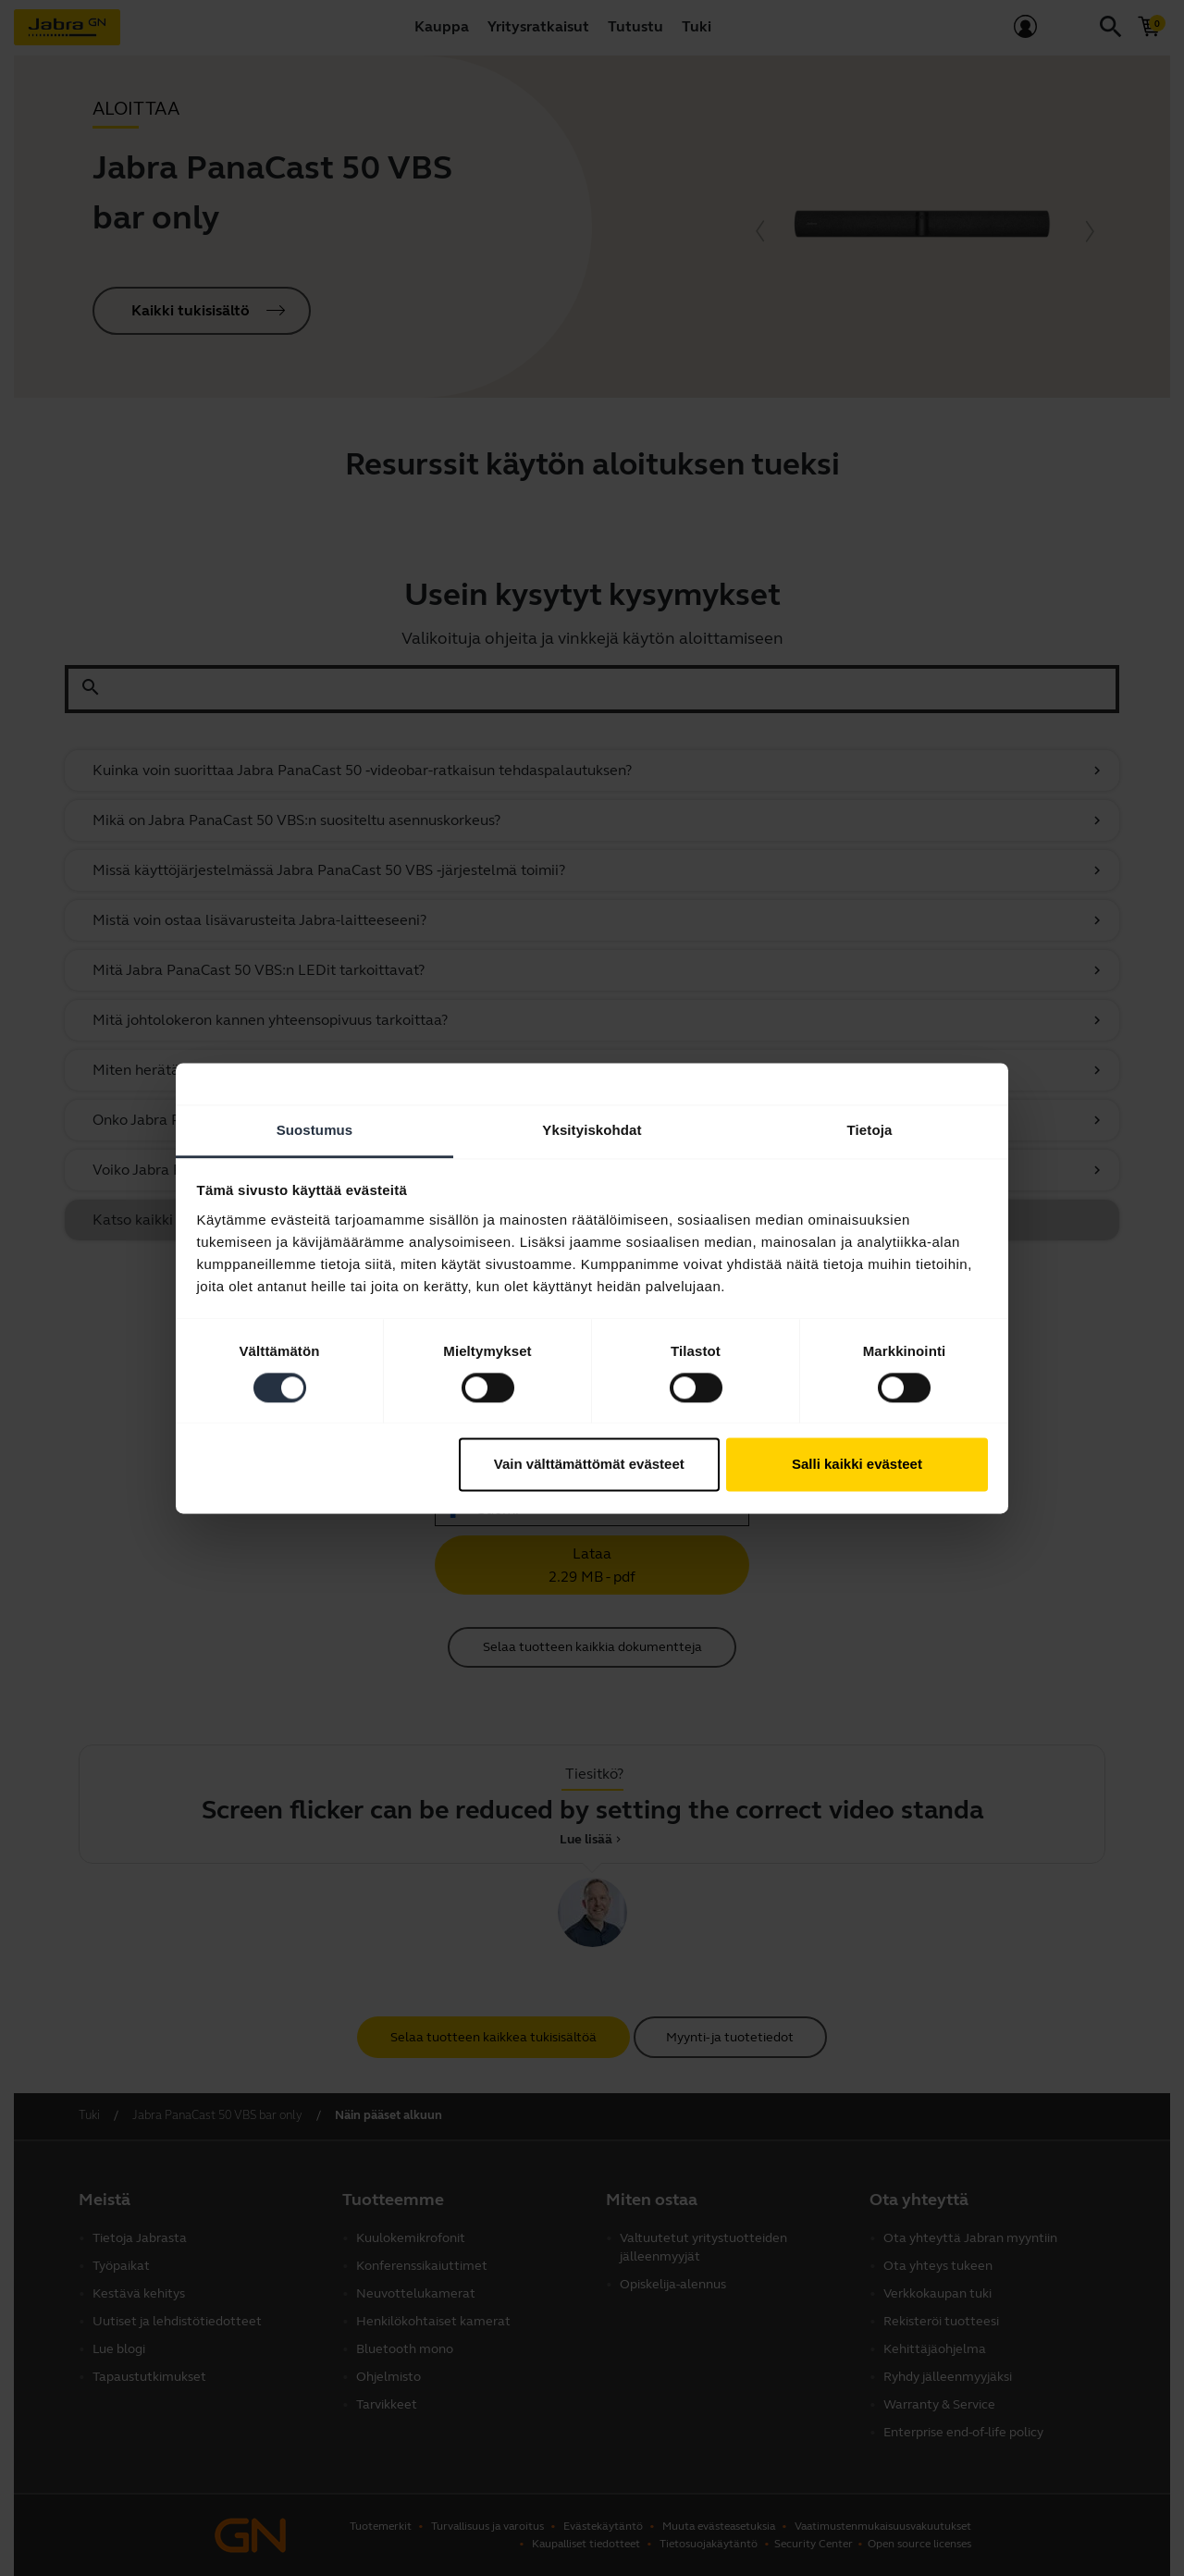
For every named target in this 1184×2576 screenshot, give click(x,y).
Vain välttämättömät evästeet (589, 1465)
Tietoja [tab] (870, 1130)
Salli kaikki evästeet (857, 1465)
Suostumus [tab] (315, 1130)
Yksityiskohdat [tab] (591, 1130)
